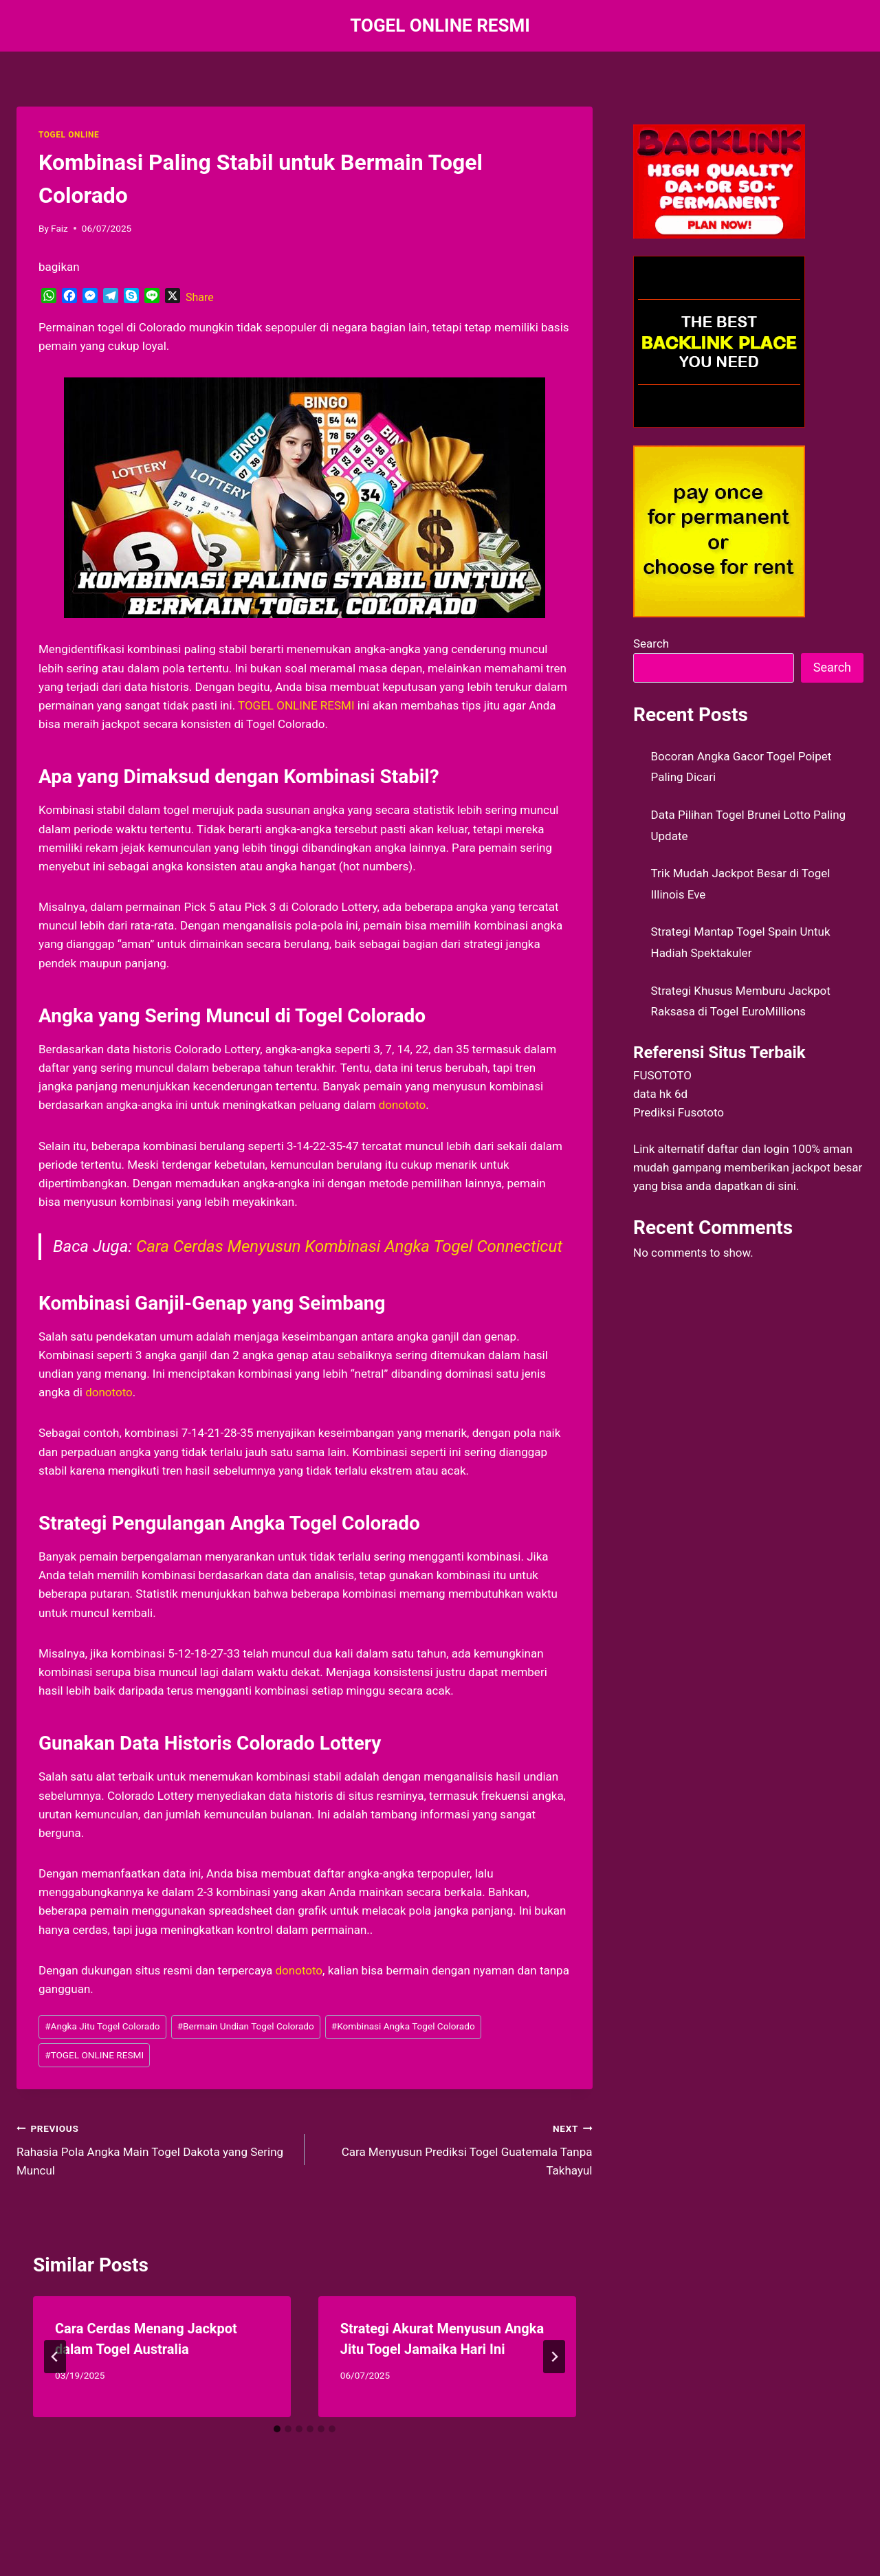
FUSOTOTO (662, 1075)
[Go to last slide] (55, 2356)
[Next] (554, 2356)
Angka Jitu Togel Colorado (102, 2026)
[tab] (277, 2428)
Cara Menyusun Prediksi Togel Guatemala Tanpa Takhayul (454, 2148)
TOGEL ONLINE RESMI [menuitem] (296, 705)
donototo (299, 1970)
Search (651, 643)
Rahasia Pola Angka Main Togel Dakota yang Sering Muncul (154, 2148)
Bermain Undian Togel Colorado (245, 2026)
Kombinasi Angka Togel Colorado (403, 2026)
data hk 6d (660, 1094)
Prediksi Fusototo (678, 1112)
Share (200, 297)
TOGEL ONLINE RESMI (94, 2054)
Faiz (59, 228)
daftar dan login (748, 1149)
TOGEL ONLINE (68, 135)
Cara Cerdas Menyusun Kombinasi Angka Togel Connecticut (349, 1246)
